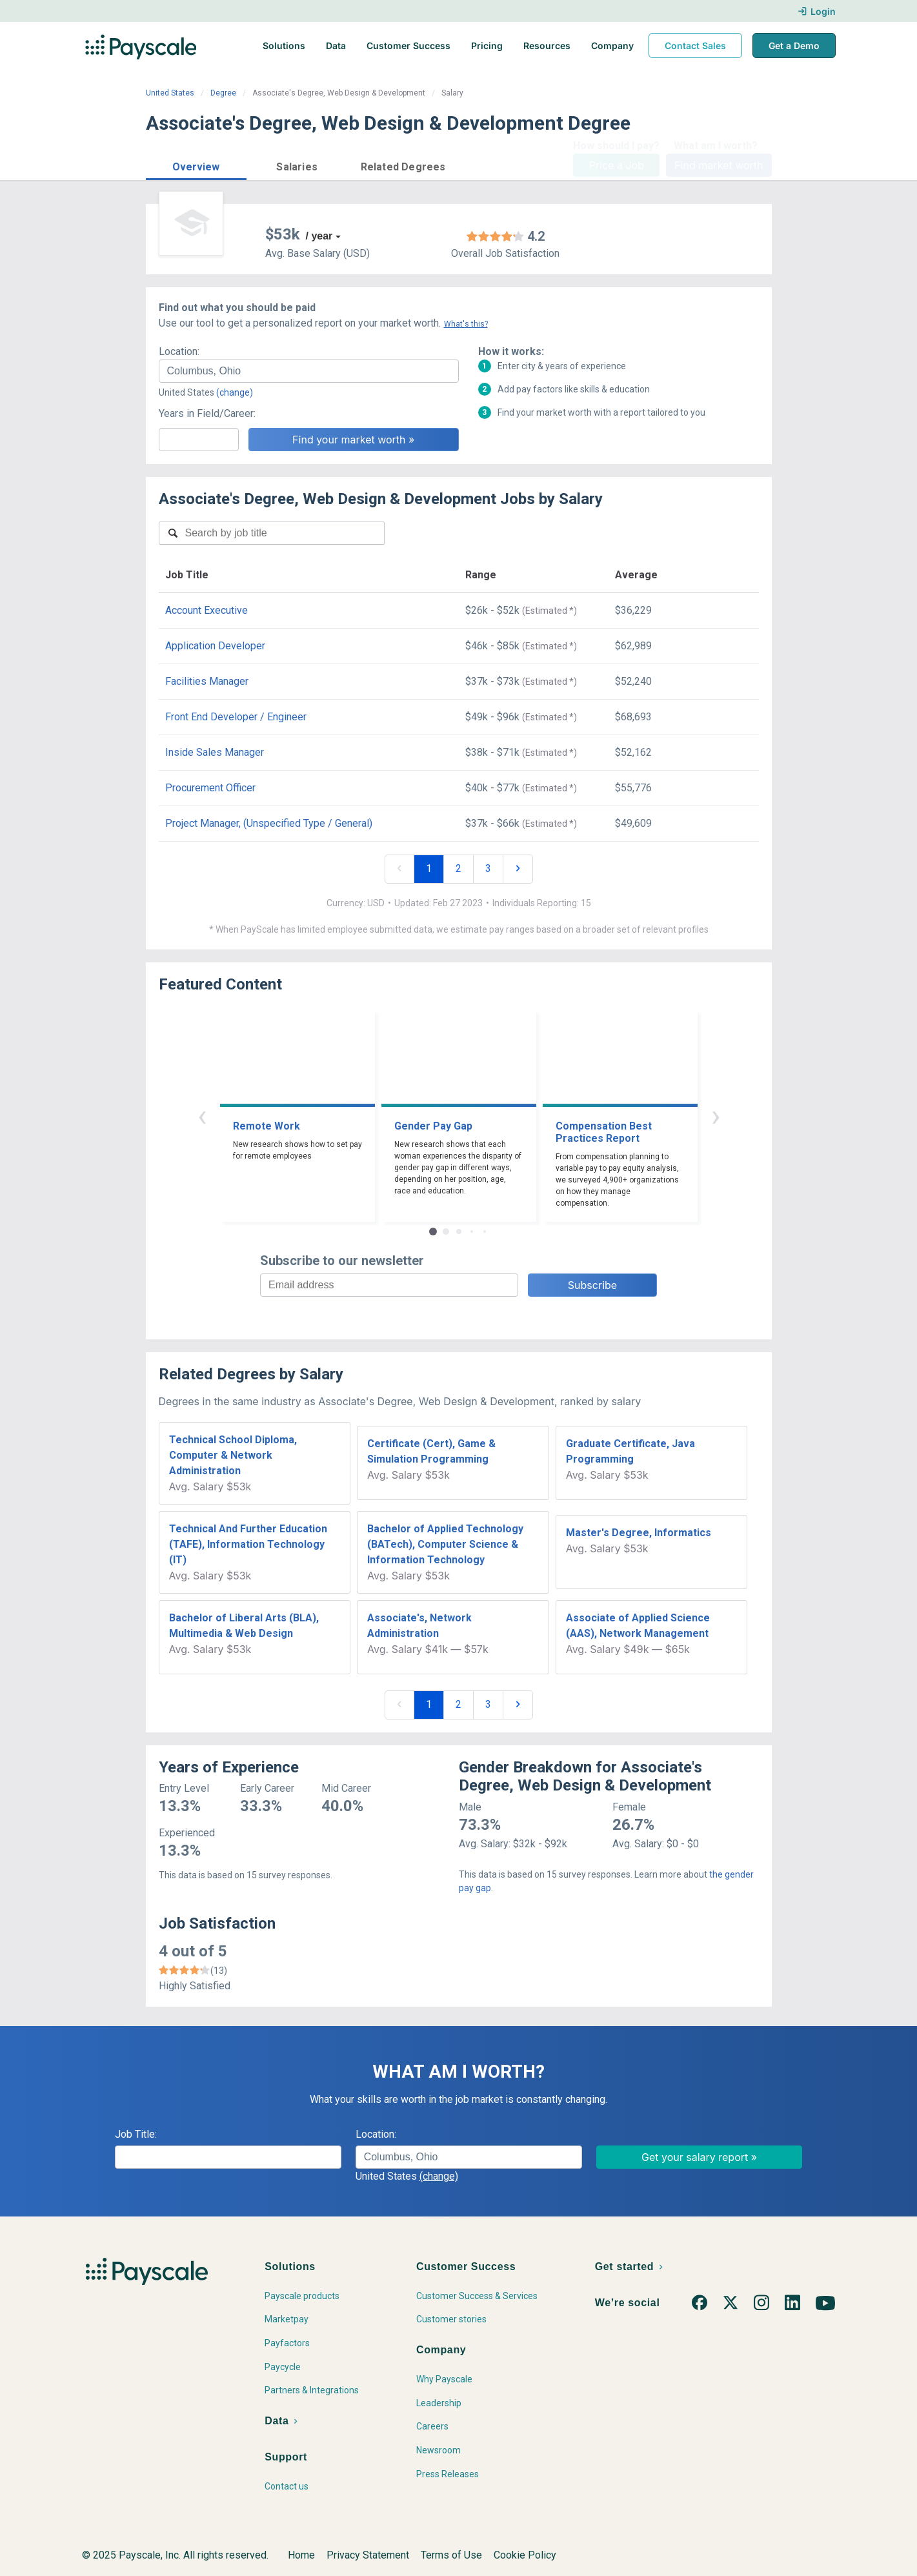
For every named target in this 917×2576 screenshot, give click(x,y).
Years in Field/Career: (207, 413)
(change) (234, 392)
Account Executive (206, 610)
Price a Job (616, 165)
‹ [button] (202, 1115)
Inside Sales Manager (214, 752)
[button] (196, 165)
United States (170, 92)
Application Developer (215, 646)
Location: (179, 351)
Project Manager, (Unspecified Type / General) (268, 823)
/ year (319, 235)
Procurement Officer (210, 788)
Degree (223, 92)
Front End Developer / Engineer (236, 717)
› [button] (715, 1115)
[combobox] (309, 371)
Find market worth (718, 165)
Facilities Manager (206, 681)
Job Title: (136, 2134)
